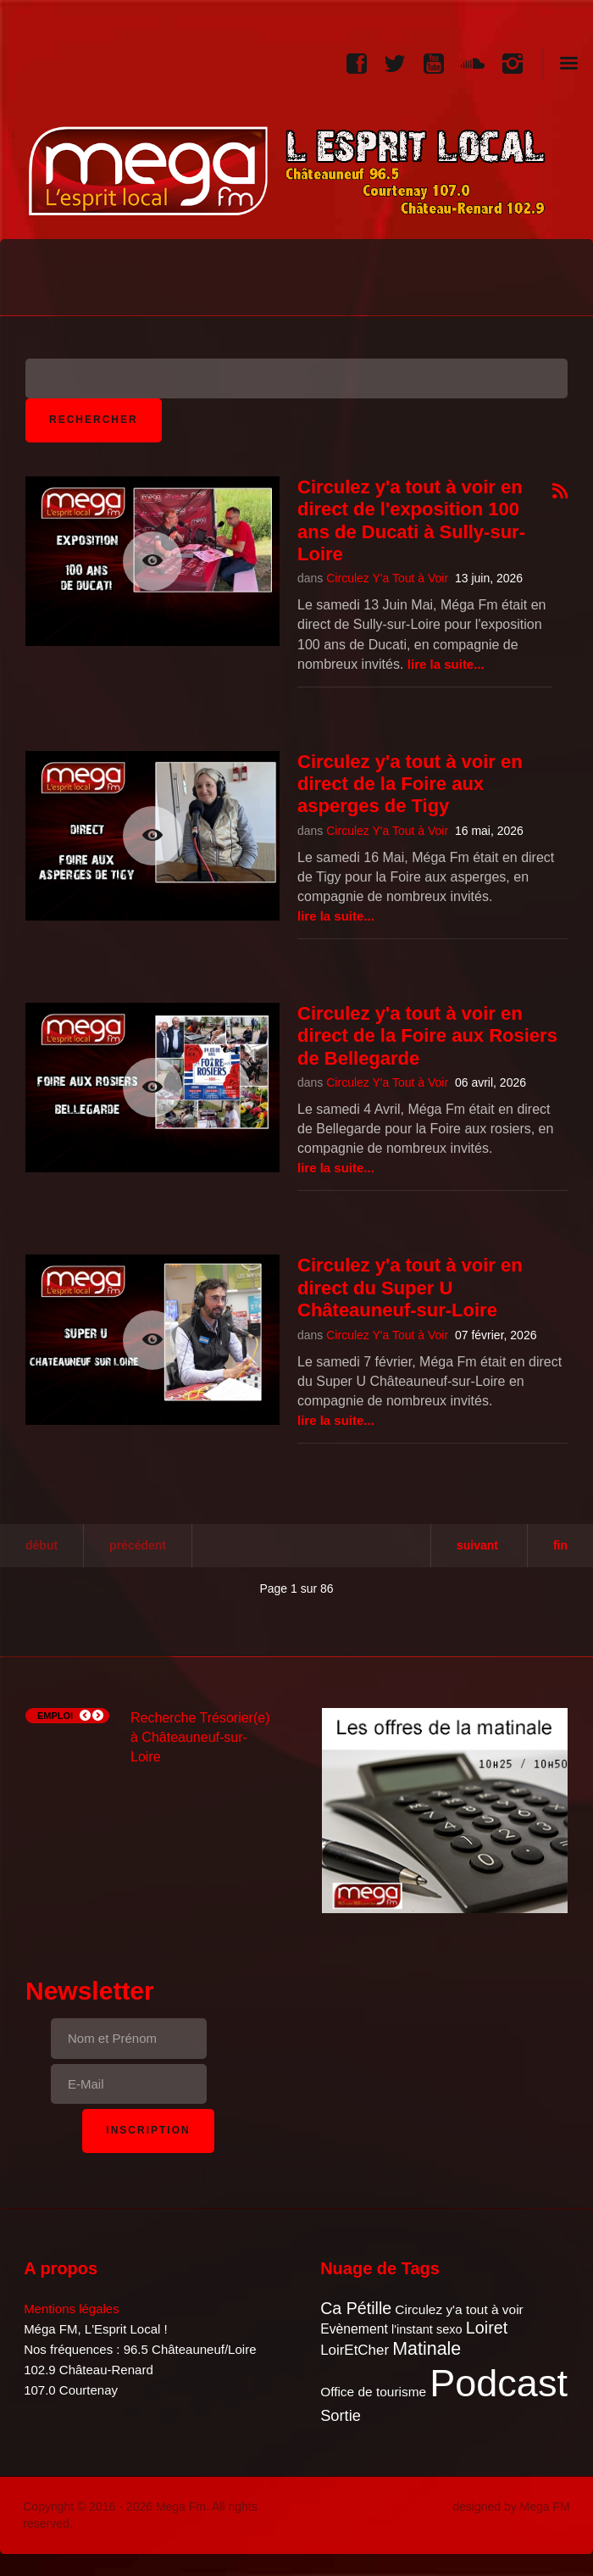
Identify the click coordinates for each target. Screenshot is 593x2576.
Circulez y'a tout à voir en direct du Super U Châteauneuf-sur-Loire (410, 1288)
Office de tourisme (373, 2391)
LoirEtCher (354, 2350)
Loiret (486, 2327)
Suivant (477, 1545)
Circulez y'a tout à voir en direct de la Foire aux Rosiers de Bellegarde (427, 1036)
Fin (560, 1545)
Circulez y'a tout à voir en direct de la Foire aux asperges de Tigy (410, 784)
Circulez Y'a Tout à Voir (387, 578)
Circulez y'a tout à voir (459, 2309)
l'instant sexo (427, 2329)
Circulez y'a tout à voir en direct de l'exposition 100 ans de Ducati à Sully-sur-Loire (411, 520)
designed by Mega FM (511, 2506)
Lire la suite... (446, 664)
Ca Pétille (355, 2308)
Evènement (354, 2329)
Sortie (340, 2415)
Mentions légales (71, 2308)
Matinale (426, 2349)
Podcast (499, 2383)
